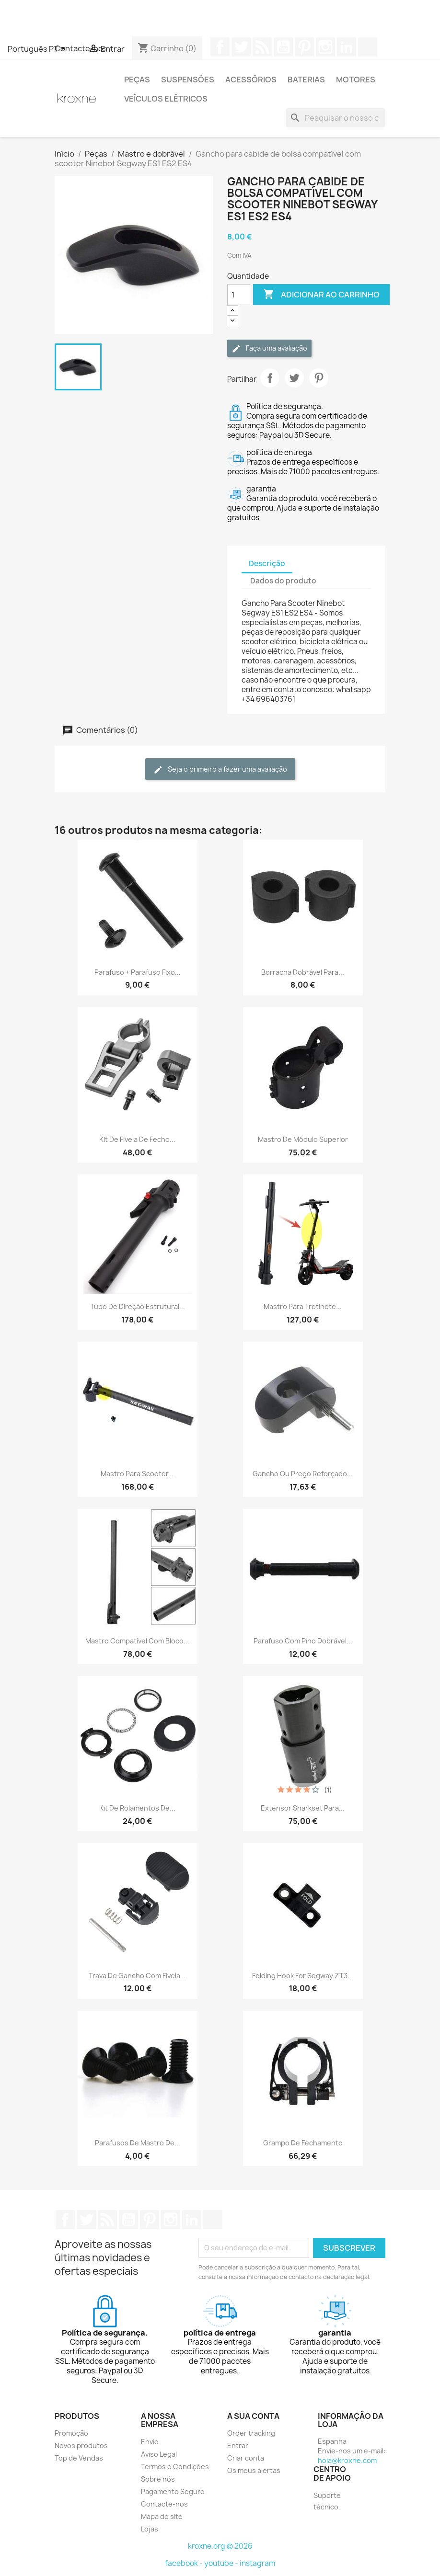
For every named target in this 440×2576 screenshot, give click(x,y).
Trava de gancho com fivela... (137, 1975)
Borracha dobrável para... (302, 972)
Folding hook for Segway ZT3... (302, 1975)
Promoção (71, 2433)
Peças (137, 79)
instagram (257, 2563)
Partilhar (269, 378)
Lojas (149, 2528)
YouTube (283, 47)
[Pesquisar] (335, 117)
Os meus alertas (253, 2470)
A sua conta (253, 2416)
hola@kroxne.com (347, 2460)
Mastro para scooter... (137, 1473)
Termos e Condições (175, 2466)
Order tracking (251, 2433)
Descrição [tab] (267, 564)
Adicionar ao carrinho (321, 294)
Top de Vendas (79, 2457)
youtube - (222, 2563)
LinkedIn (346, 47)
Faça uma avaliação (269, 348)
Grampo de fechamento (303, 2142)
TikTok (367, 47)
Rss (262, 47)
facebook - (184, 2563)
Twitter (241, 47)
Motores (355, 79)
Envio (150, 2441)
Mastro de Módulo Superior (303, 1139)
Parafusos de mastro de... (137, 2142)
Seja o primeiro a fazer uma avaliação (220, 769)
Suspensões (187, 79)
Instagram (325, 47)
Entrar (237, 2445)
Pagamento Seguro (173, 2491)
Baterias (306, 79)
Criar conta (245, 2457)
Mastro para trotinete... (303, 1306)
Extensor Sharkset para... (303, 1807)
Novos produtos (81, 2445)
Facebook (220, 47)
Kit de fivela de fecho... (137, 1139)
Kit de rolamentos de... (137, 1807)
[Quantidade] (238, 294)
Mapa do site (162, 2516)
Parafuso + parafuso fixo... (137, 972)
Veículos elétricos (166, 98)
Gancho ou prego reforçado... (303, 1473)
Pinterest (304, 47)
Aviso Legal (159, 2454)
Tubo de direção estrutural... (137, 1306)
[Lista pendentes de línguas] (38, 49)
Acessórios (251, 79)
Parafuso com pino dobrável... (303, 1640)
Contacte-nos (164, 2503)
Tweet (294, 378)
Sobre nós (158, 2479)
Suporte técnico (327, 2501)
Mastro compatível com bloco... (137, 1640)
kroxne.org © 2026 (220, 2546)
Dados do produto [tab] (283, 581)
